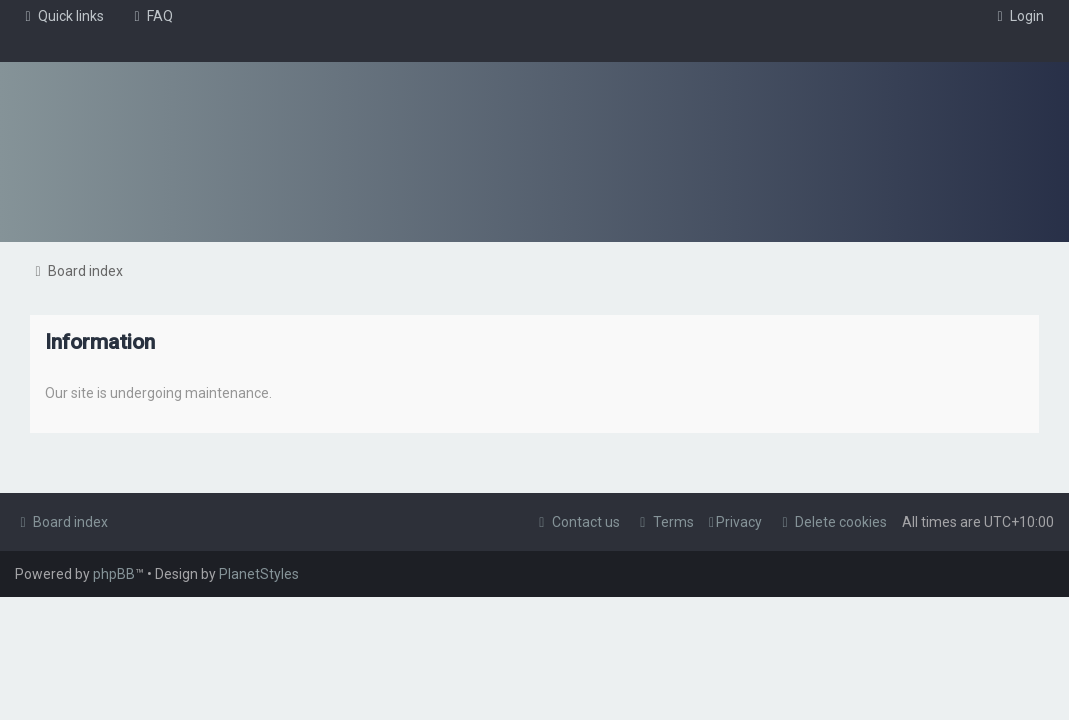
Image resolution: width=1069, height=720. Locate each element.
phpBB (114, 574)
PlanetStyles (259, 574)
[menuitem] (151, 16)
